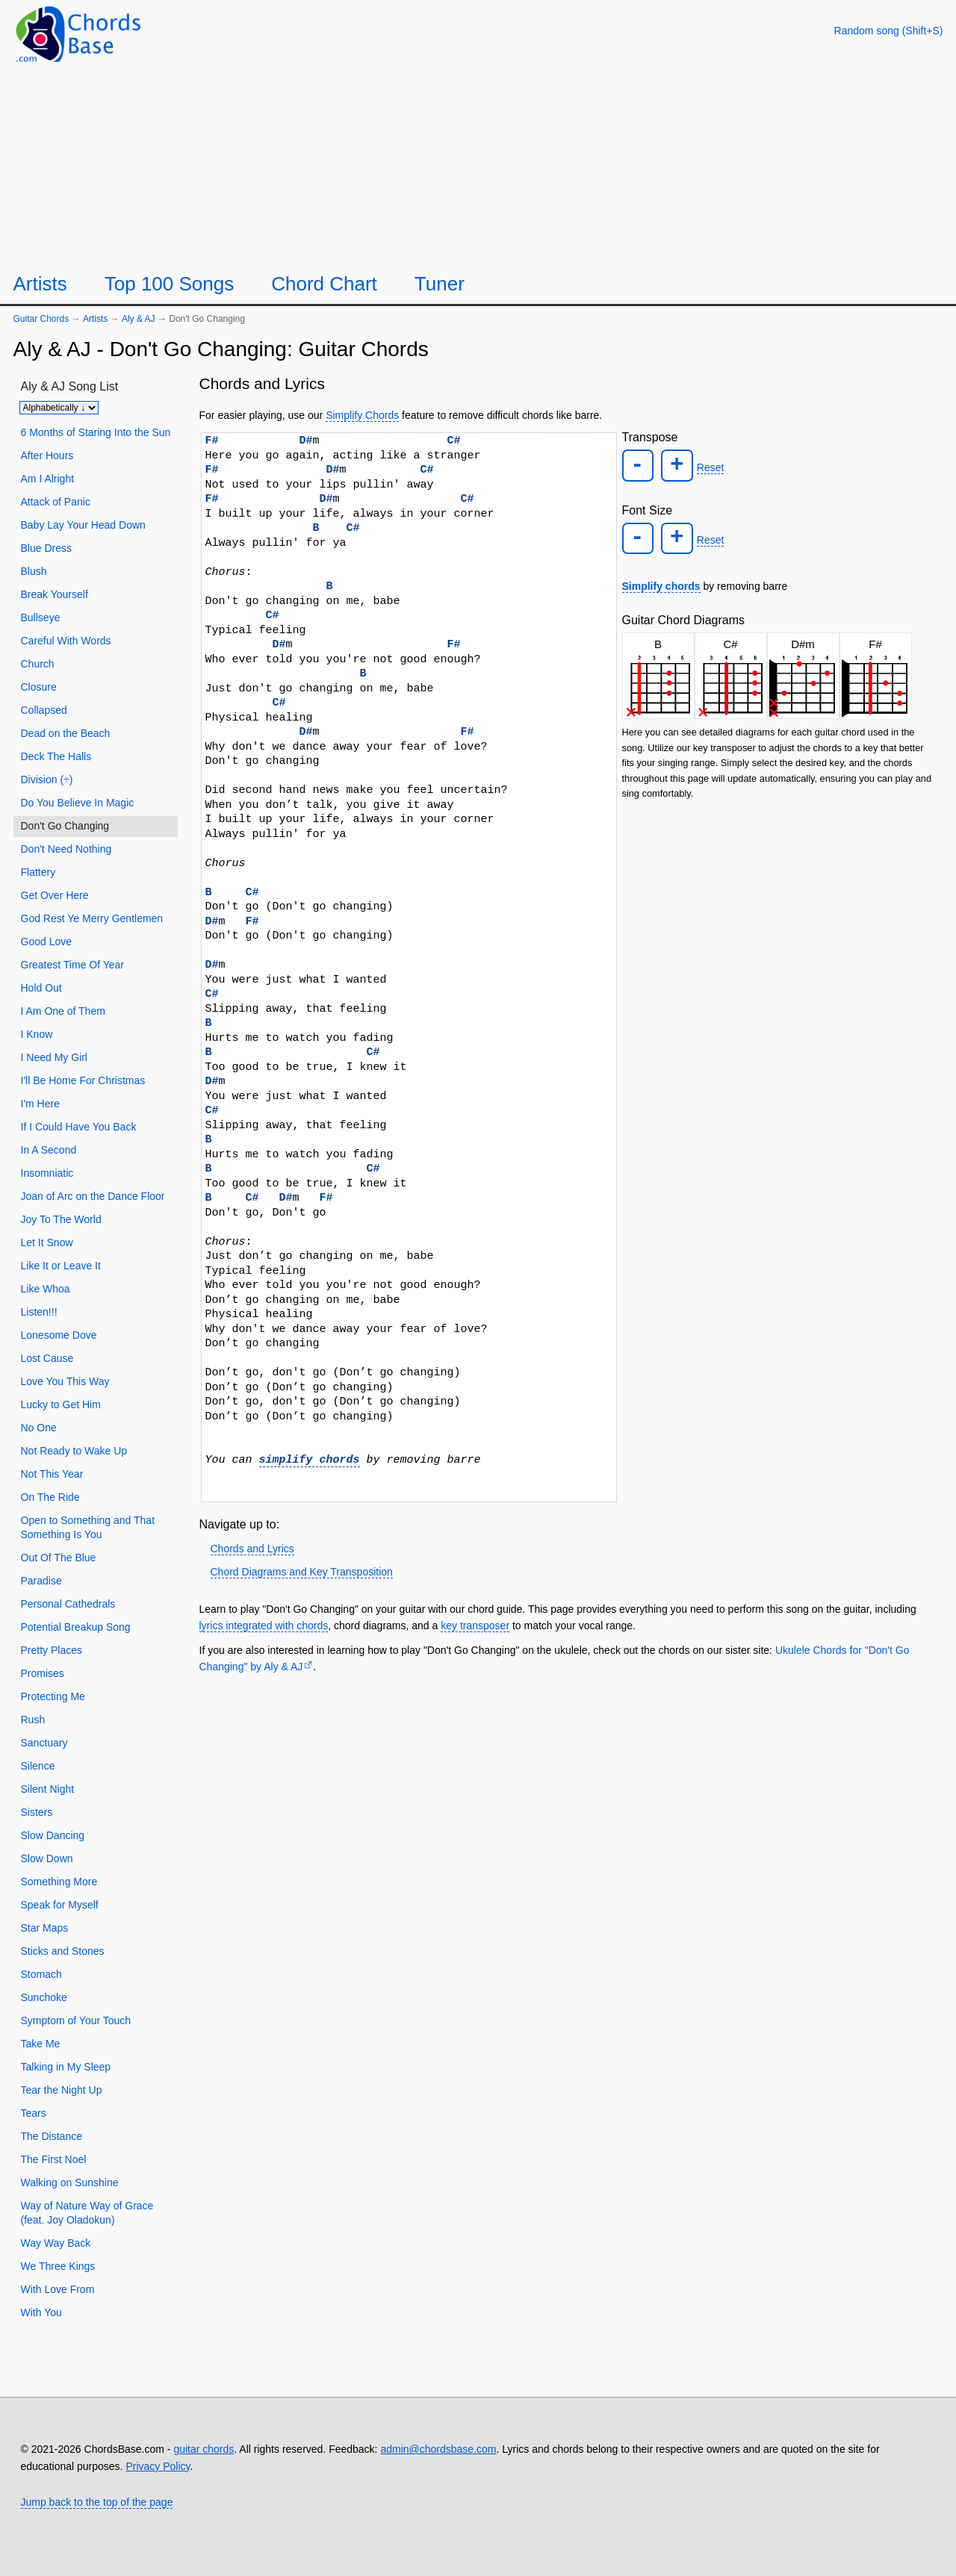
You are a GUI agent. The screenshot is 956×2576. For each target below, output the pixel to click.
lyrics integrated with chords (264, 1625)
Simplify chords (661, 581)
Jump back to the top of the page (97, 2502)
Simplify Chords (362, 415)
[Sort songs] (59, 407)
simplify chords (309, 1459)
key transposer (475, 1625)
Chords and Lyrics (252, 1549)
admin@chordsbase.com (438, 2449)
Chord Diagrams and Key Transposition (302, 1572)
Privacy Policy (157, 2466)
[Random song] (888, 30)
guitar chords (203, 2449)
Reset (706, 467)
